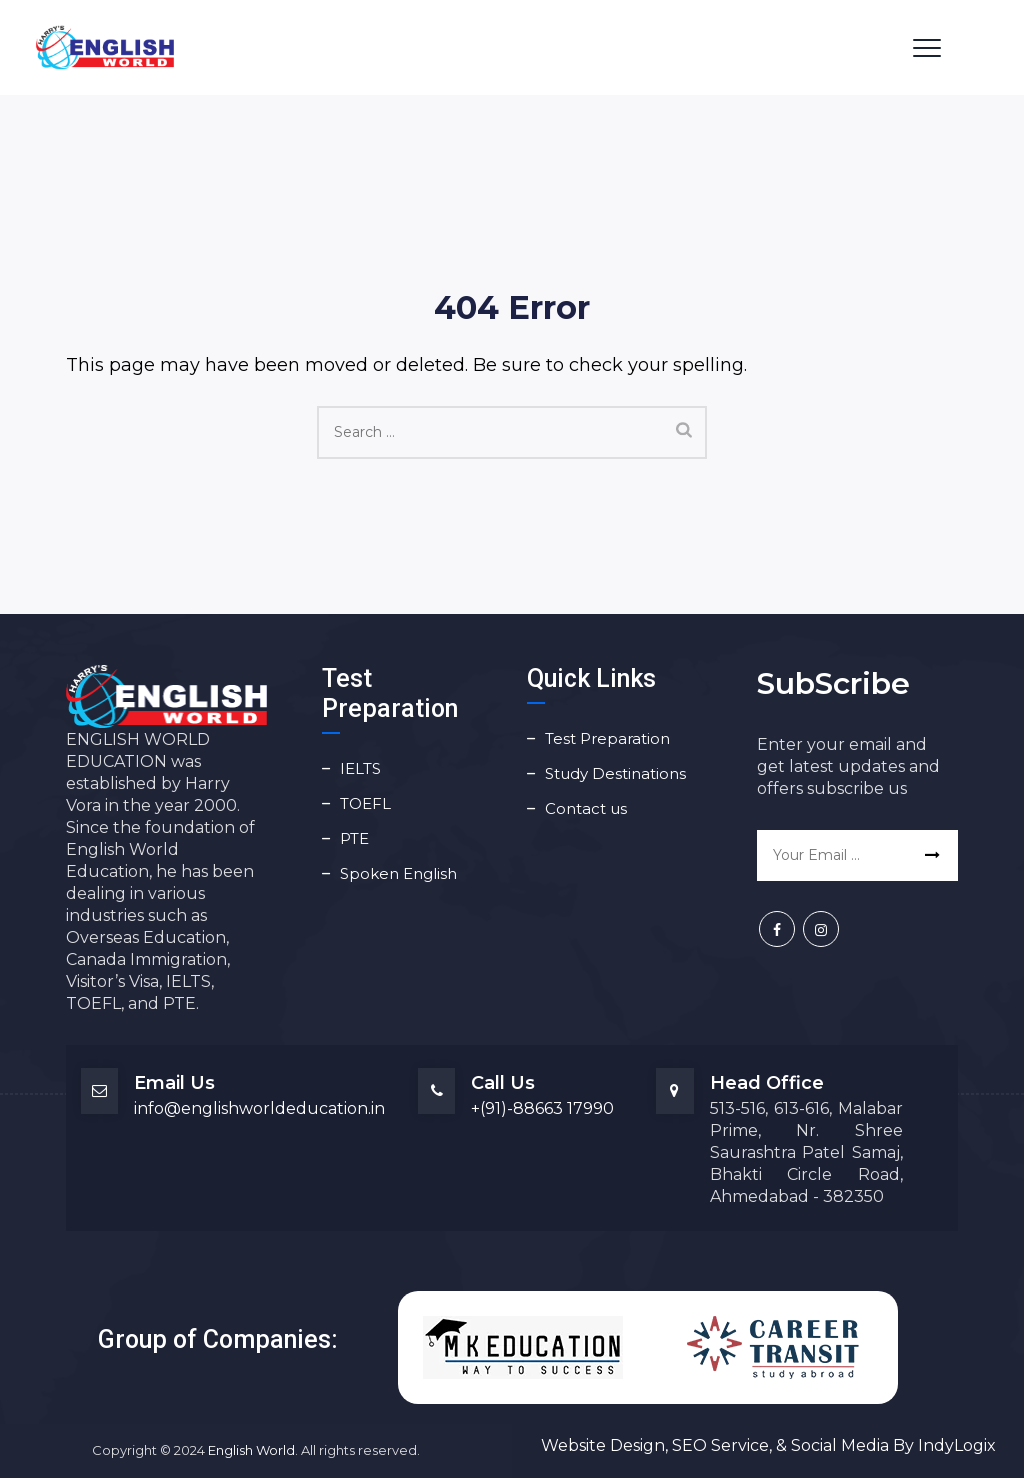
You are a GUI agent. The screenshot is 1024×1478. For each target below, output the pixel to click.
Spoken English (398, 873)
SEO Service (718, 1445)
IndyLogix (957, 1445)
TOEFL (365, 803)
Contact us (586, 808)
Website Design (603, 1445)
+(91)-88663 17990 (542, 1108)
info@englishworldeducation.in (259, 1108)
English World (251, 1450)
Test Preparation (607, 738)
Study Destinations (615, 773)
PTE (354, 838)
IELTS (360, 768)
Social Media (840, 1445)
